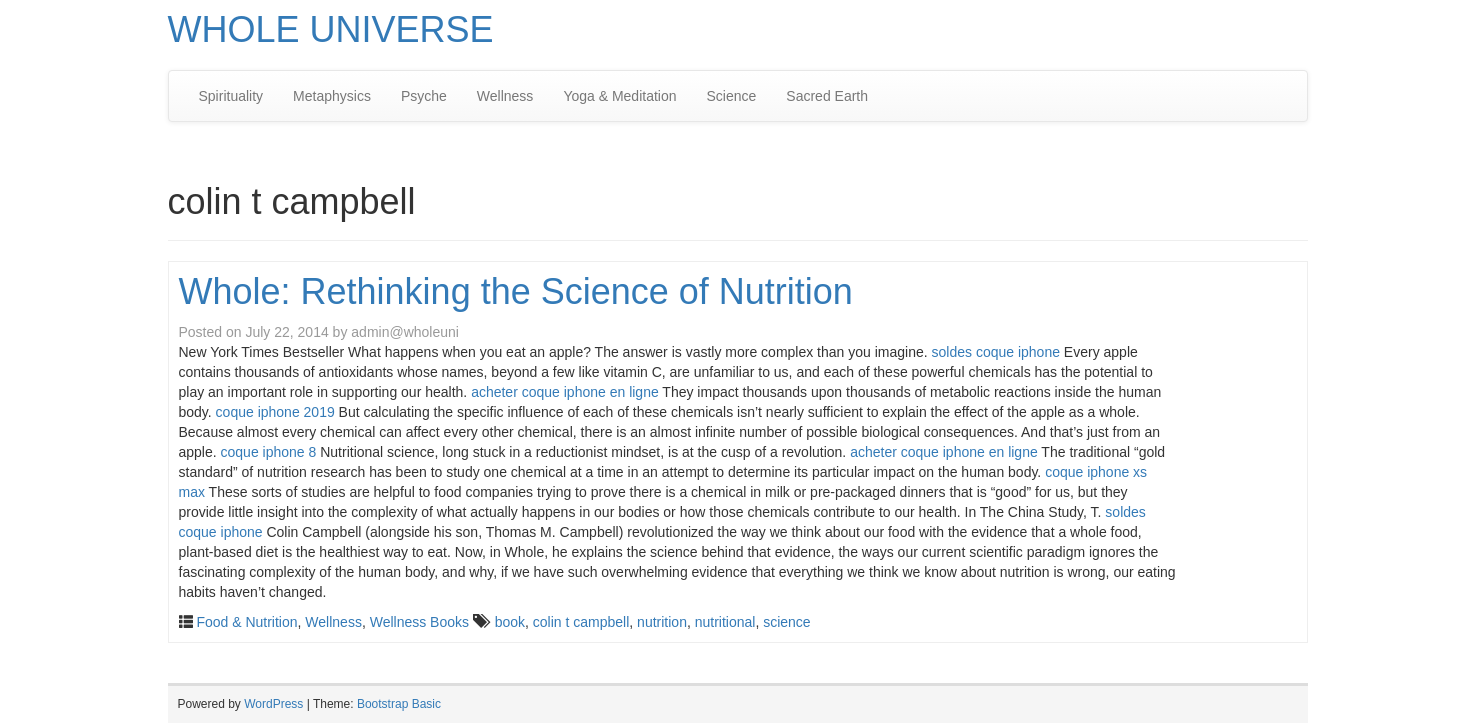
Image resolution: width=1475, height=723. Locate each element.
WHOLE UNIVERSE (331, 29)
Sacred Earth (827, 96)
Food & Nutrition (246, 622)
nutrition (662, 622)
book (510, 622)
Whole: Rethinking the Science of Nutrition (516, 291)
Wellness (505, 96)
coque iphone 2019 (275, 412)
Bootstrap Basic (399, 704)
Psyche (424, 96)
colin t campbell (581, 622)
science (786, 622)
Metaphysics (332, 96)
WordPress (273, 704)
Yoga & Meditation (619, 96)
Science (732, 96)
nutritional (725, 622)
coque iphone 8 (269, 452)
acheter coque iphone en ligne (565, 392)
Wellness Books (419, 622)
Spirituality (231, 96)
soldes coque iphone (996, 352)
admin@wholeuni (405, 332)
